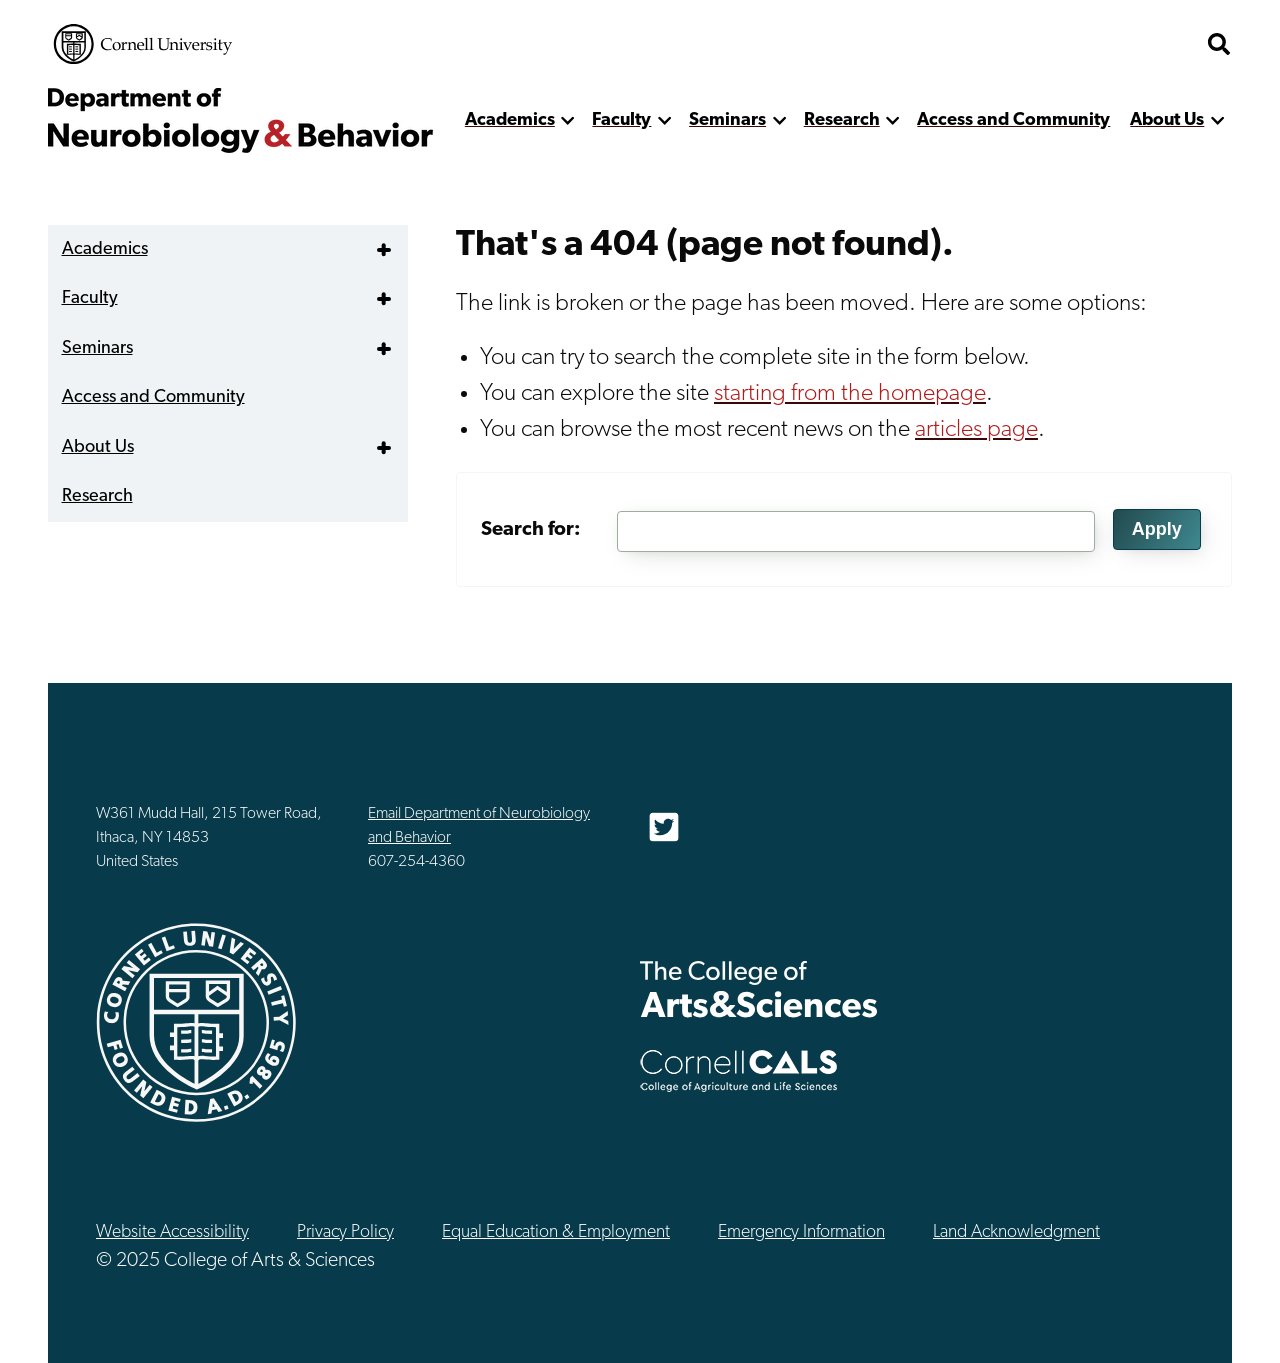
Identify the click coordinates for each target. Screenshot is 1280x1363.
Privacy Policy (345, 1232)
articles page (976, 430)
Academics (510, 120)
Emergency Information (801, 1232)
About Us (1167, 120)
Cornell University (143, 44)
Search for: (531, 530)
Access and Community (1013, 120)
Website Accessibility (172, 1232)
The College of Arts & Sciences (759, 988)
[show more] (568, 120)
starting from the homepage (850, 394)
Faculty (621, 120)
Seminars (727, 120)
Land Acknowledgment (1016, 1232)
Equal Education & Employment (556, 1232)
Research (842, 120)
